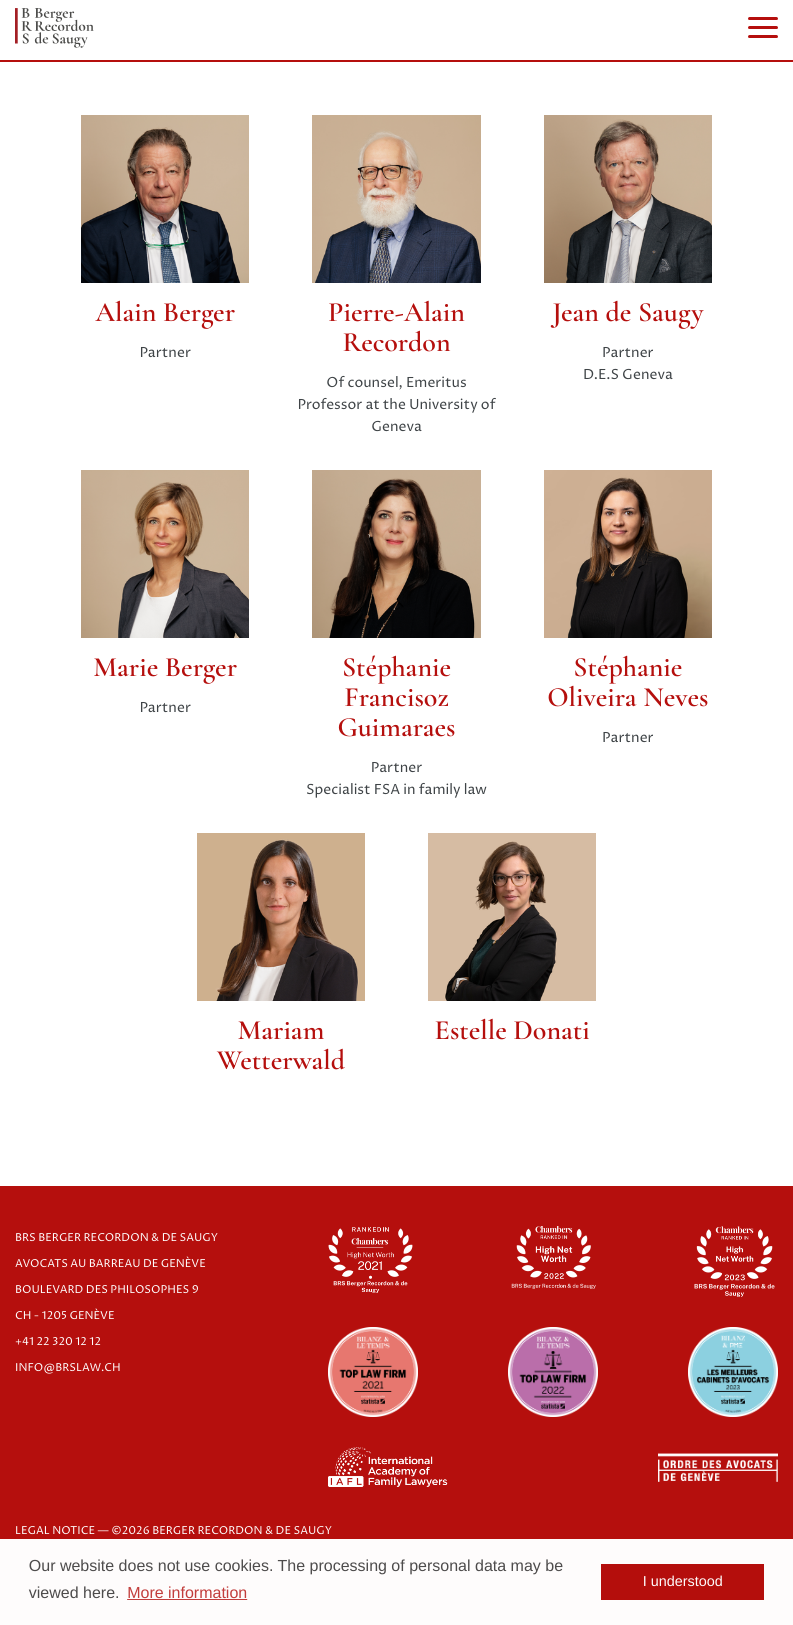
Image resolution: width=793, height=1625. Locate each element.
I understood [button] (683, 1582)
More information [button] (187, 1593)
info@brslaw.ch (68, 1368)
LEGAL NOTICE (55, 1531)
